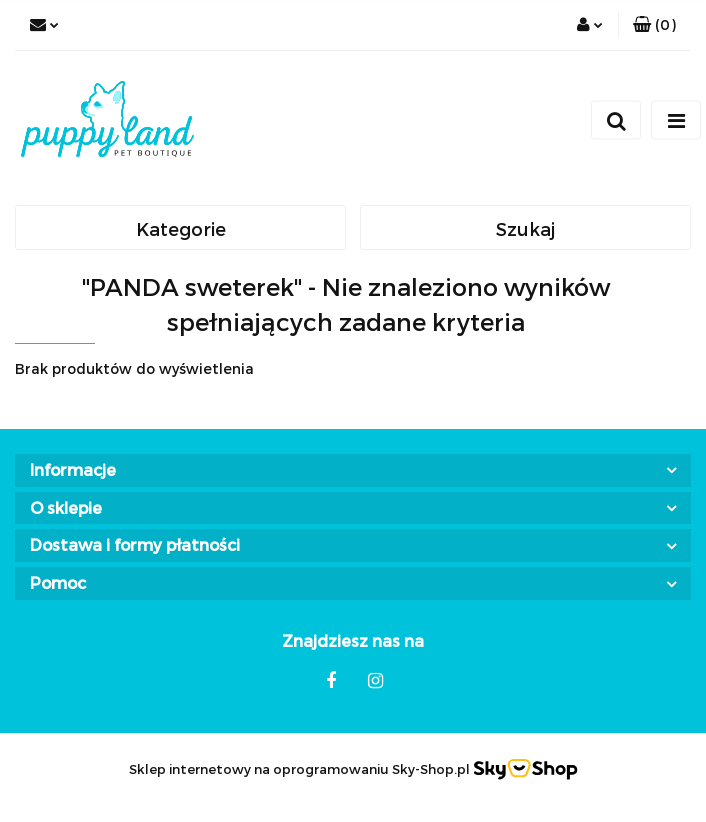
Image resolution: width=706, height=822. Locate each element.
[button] (654, 25)
